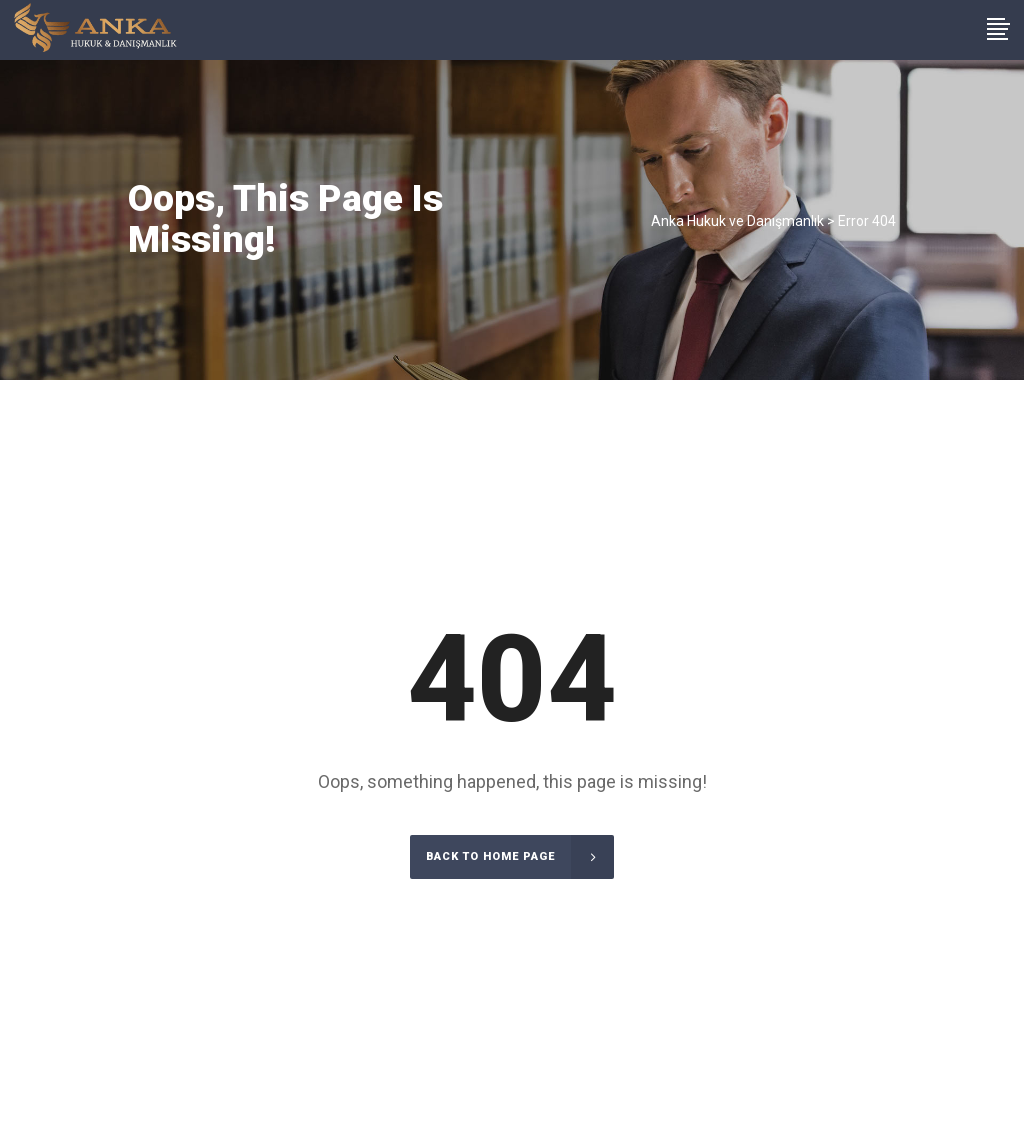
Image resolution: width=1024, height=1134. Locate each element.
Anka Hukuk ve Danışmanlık (737, 221)
